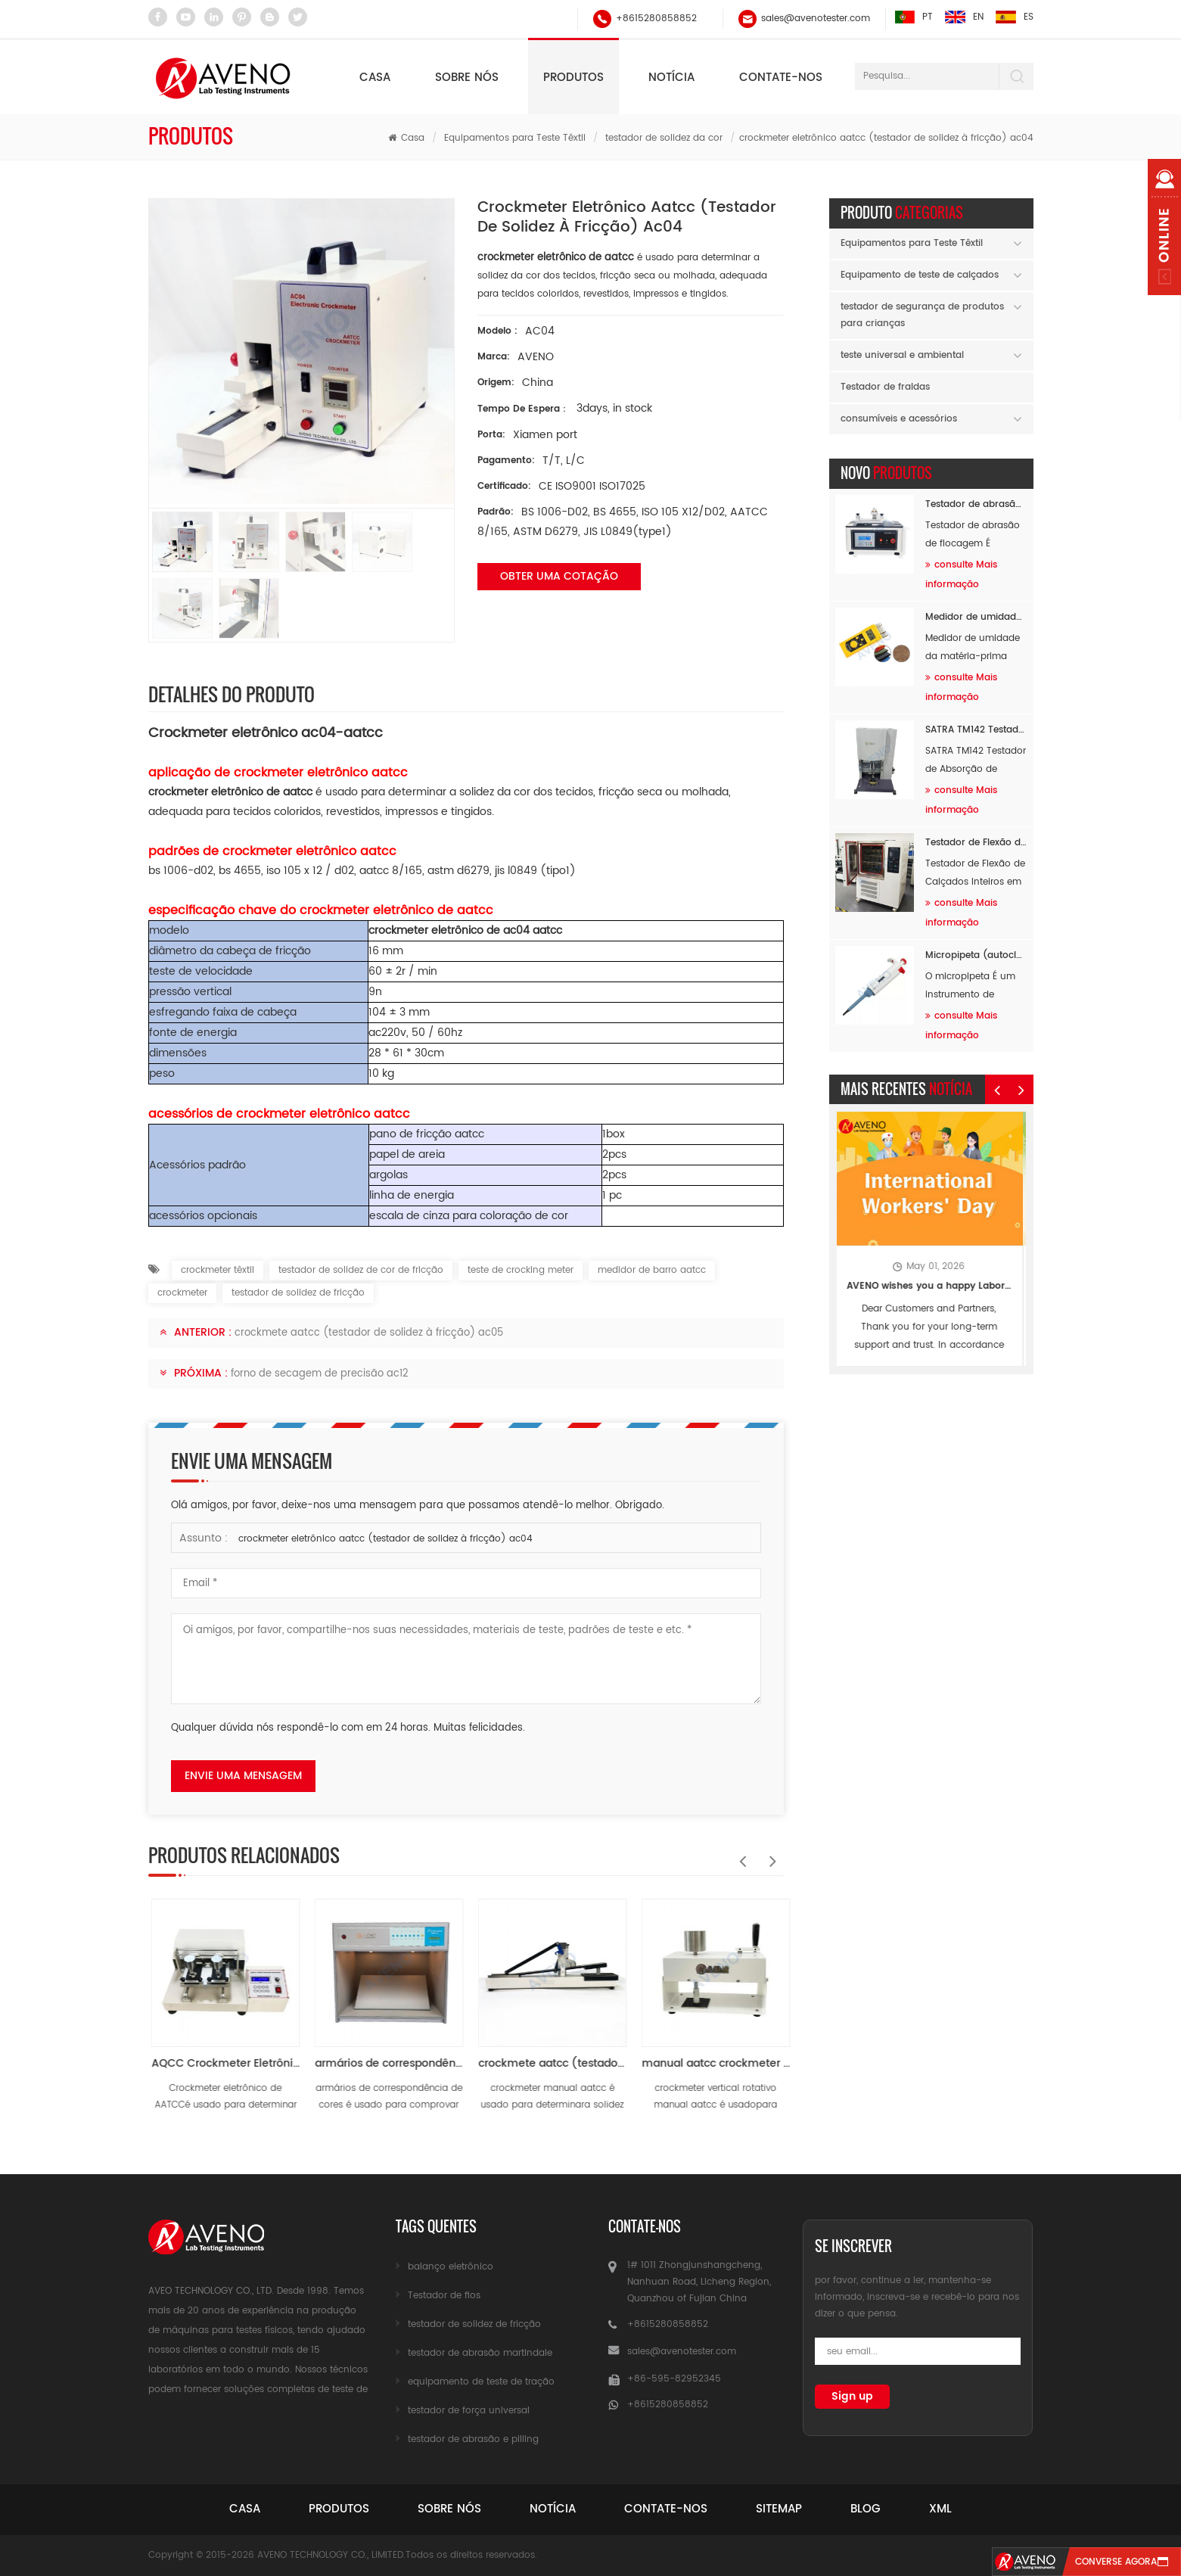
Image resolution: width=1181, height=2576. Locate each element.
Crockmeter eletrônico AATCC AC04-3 (222, 2063)
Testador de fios (444, 2295)
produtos (339, 2509)
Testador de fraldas (885, 387)
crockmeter (182, 1293)
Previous (738, 1853)
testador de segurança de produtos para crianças (922, 315)
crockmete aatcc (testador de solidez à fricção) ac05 (369, 1333)
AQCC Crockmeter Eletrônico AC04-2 (386, 2063)
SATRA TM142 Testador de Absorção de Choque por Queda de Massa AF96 (976, 730)
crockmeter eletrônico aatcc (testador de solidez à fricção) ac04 (385, 1539)
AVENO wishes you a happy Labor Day (931, 1286)
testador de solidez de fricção (298, 1293)
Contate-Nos (665, 2509)
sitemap (779, 2509)
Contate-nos (780, 77)
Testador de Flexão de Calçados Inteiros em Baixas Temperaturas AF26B (976, 842)
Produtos (573, 77)
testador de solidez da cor (664, 138)
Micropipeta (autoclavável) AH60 (976, 955)
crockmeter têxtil (217, 1270)
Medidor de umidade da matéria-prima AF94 (976, 617)
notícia (671, 77)
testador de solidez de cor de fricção (360, 1270)
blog (865, 2509)
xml (940, 2509)
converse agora (1116, 2562)
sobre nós (449, 2509)
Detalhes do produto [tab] (231, 694)
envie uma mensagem (243, 1775)
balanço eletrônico (450, 2267)
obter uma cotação (559, 576)
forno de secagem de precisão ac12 (320, 1374)
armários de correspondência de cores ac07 (549, 2063)
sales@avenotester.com (815, 18)
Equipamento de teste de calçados (920, 275)
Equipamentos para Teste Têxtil (515, 138)
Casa (374, 77)
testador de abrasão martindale (480, 2353)
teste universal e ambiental (902, 355)
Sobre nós (467, 77)
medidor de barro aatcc (652, 1270)
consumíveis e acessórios (899, 419)
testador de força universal (469, 2410)
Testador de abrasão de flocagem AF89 (976, 504)
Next (768, 1853)
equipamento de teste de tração (481, 2382)
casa (244, 2509)
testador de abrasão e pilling (473, 2439)
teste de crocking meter (520, 1270)
